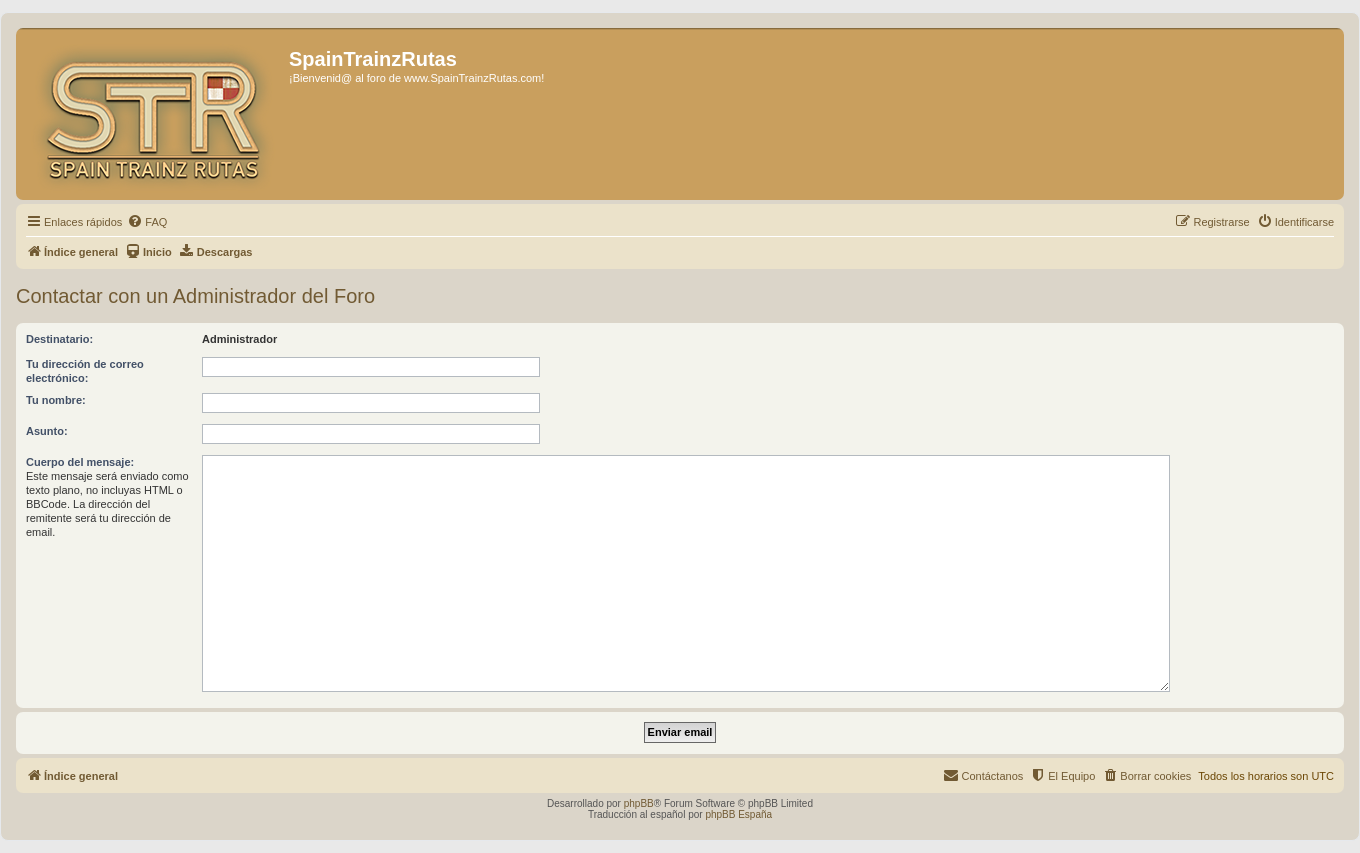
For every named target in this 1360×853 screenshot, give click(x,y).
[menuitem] (147, 222)
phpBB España (738, 814)
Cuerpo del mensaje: (80, 462)
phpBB (639, 803)
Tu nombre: (56, 400)
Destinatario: (59, 339)
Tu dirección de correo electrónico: (85, 371)
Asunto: (47, 431)
